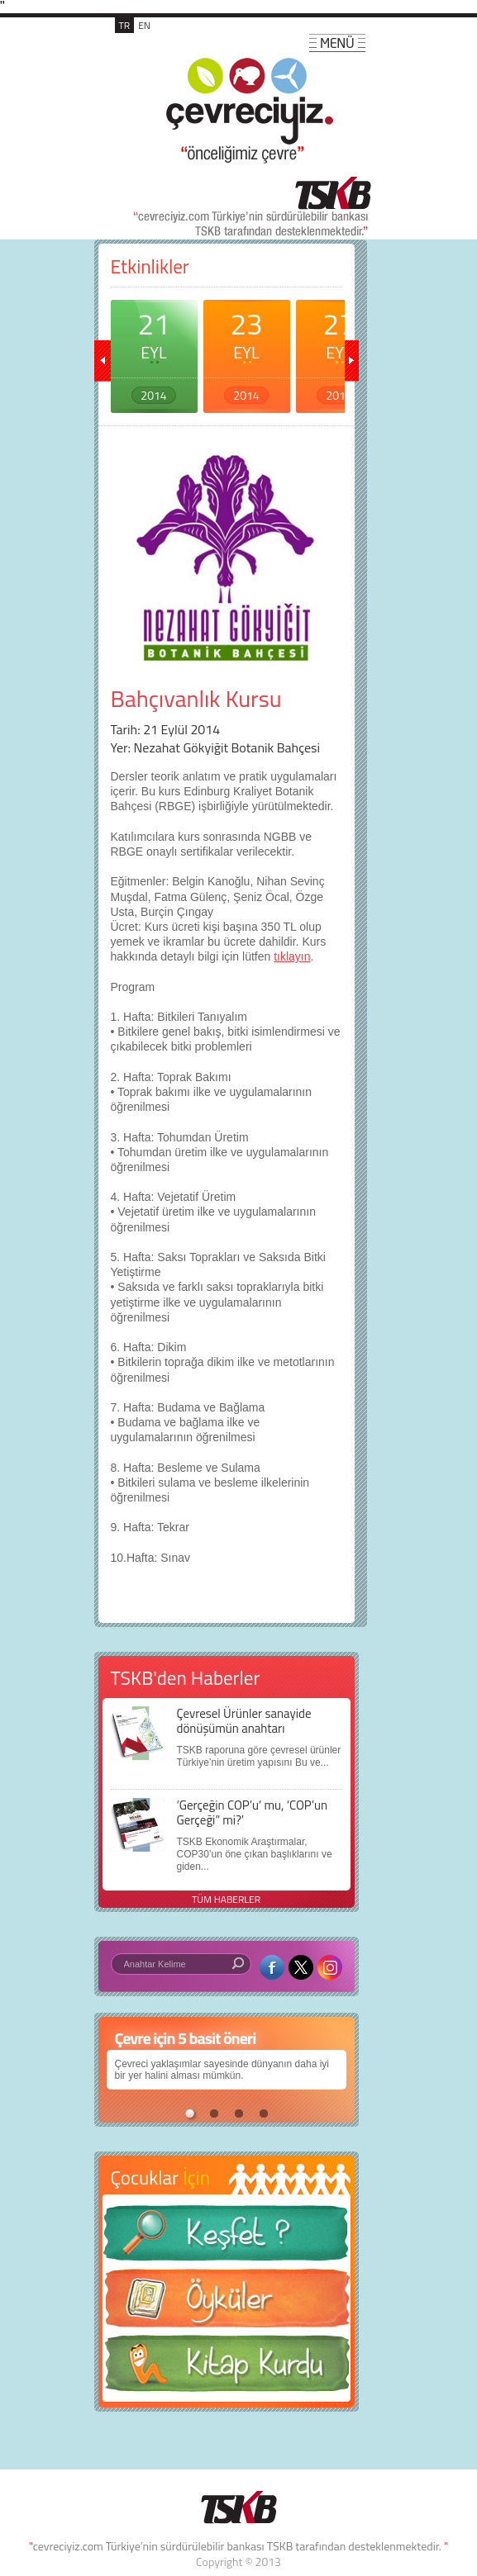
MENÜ (337, 43)
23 (246, 352)
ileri (350, 361)
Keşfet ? (227, 2237)
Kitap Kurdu (227, 2368)
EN (144, 25)
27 (339, 352)
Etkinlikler (150, 266)
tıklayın (292, 956)
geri (102, 361)
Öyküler (227, 2303)
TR (125, 25)
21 (154, 352)
